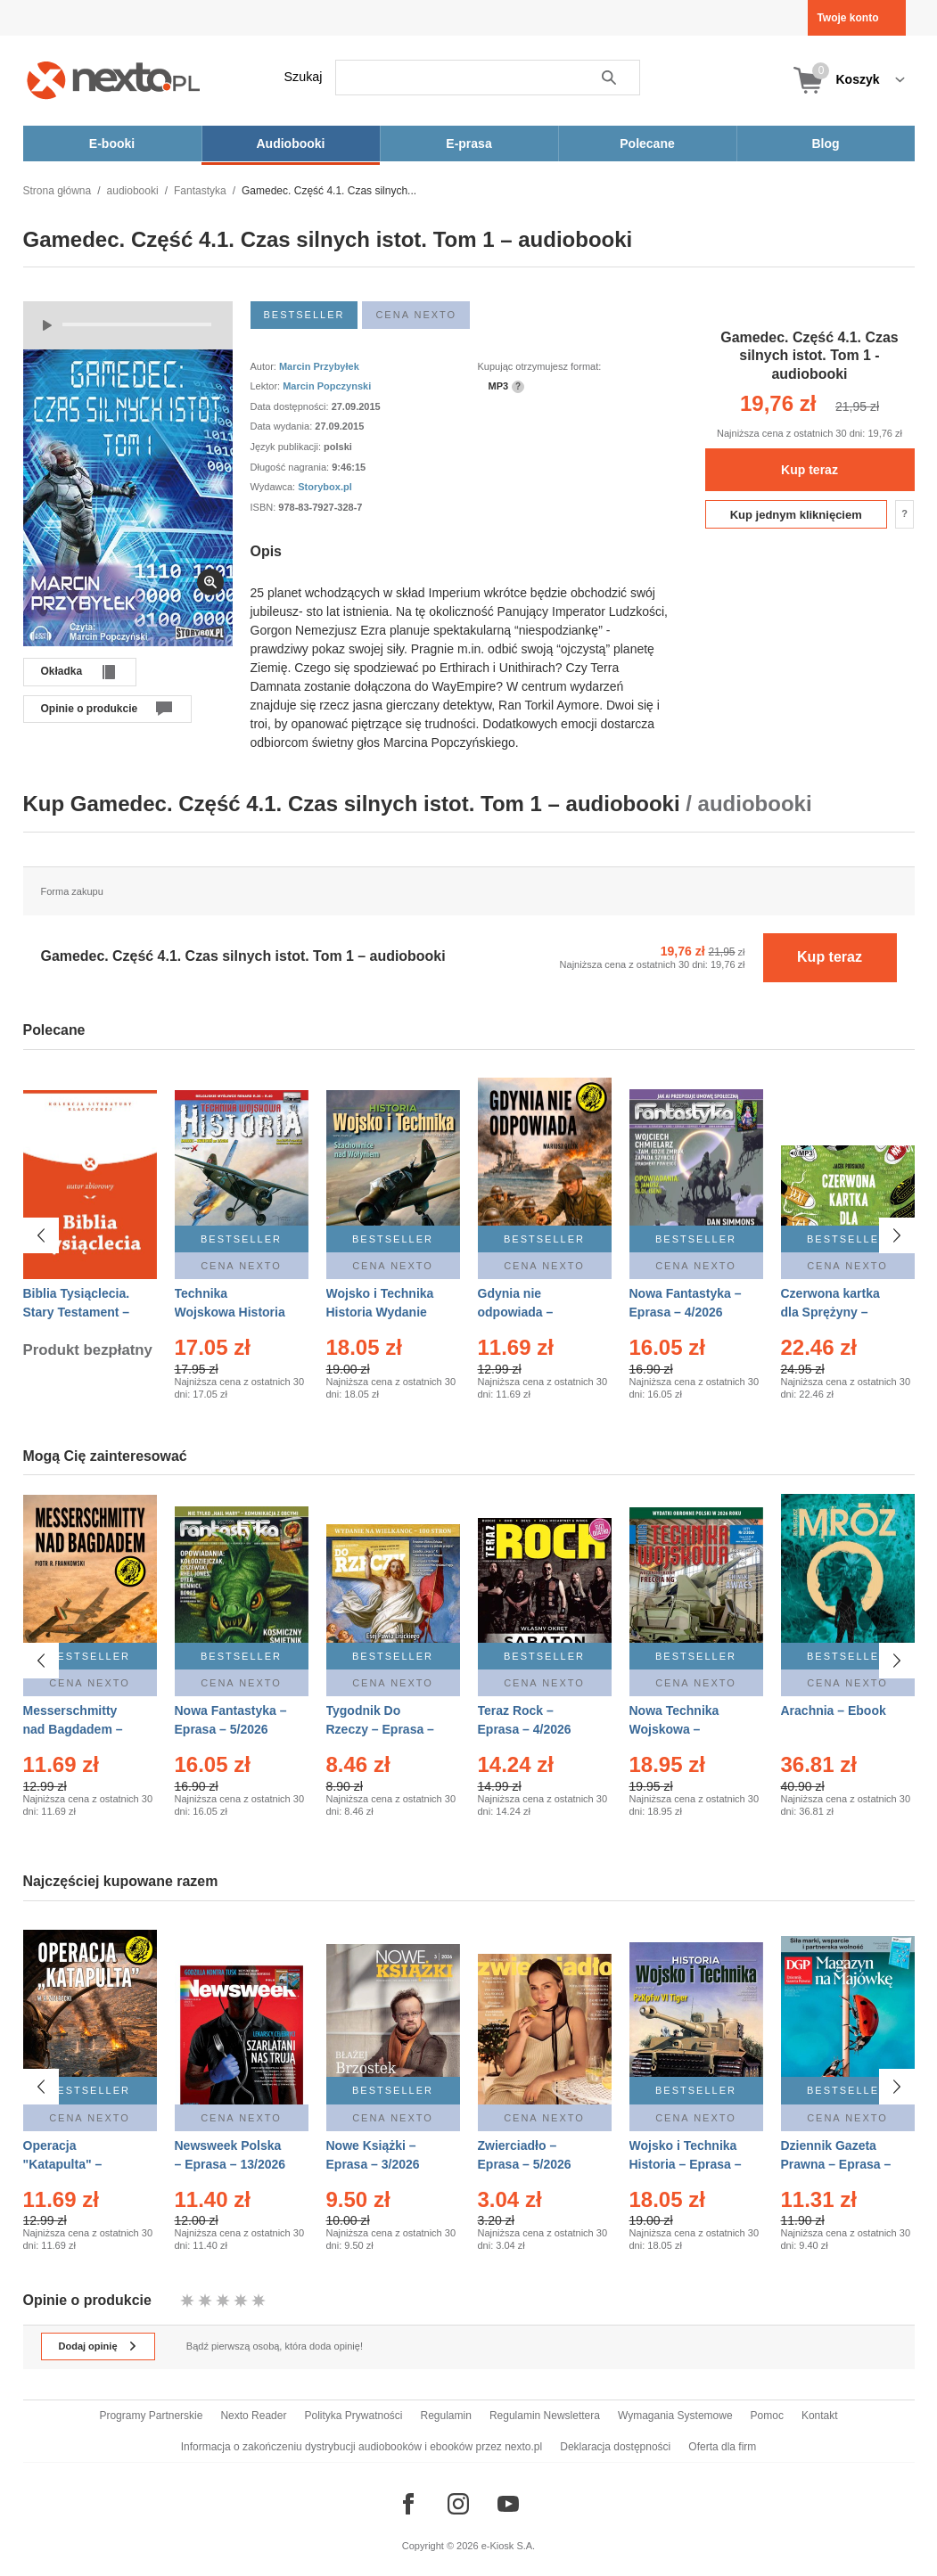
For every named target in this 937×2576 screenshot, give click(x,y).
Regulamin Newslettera (544, 2415)
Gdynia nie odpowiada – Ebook (516, 1312)
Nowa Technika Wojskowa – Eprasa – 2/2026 (676, 1729)
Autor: (265, 366)
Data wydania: (283, 426)
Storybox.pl (325, 486)
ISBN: (265, 507)
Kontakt (819, 2415)
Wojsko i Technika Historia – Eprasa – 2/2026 (685, 2164)
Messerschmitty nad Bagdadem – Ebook (73, 1729)
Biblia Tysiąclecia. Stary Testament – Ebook (76, 1312)
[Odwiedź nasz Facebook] (408, 2504)
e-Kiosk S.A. (508, 2545)
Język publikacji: (288, 446)
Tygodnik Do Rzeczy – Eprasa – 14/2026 (380, 1729)
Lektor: (267, 386)
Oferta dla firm (722, 2447)
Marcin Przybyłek (319, 366)
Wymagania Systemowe (675, 2415)
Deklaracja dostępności (615, 2447)
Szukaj (303, 77)
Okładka (62, 671)
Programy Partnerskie (150, 2415)
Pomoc (767, 2415)
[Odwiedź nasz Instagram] (458, 2504)
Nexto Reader (253, 2415)
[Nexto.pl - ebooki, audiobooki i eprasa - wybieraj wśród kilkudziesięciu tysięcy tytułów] (113, 79)
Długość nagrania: (292, 467)
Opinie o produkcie (89, 708)
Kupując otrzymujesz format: (540, 366)
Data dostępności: (291, 406)
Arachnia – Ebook (833, 1710)
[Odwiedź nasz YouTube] (508, 2504)
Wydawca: (275, 486)
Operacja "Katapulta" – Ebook (63, 2164)
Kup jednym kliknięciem (796, 514)
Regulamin (446, 2415)
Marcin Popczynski (327, 386)
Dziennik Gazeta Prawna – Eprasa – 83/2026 (836, 2164)
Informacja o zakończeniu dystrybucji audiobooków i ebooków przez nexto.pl (362, 2447)
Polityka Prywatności (353, 2415)
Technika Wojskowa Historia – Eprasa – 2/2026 (230, 1312)
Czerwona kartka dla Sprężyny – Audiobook (830, 1312)
